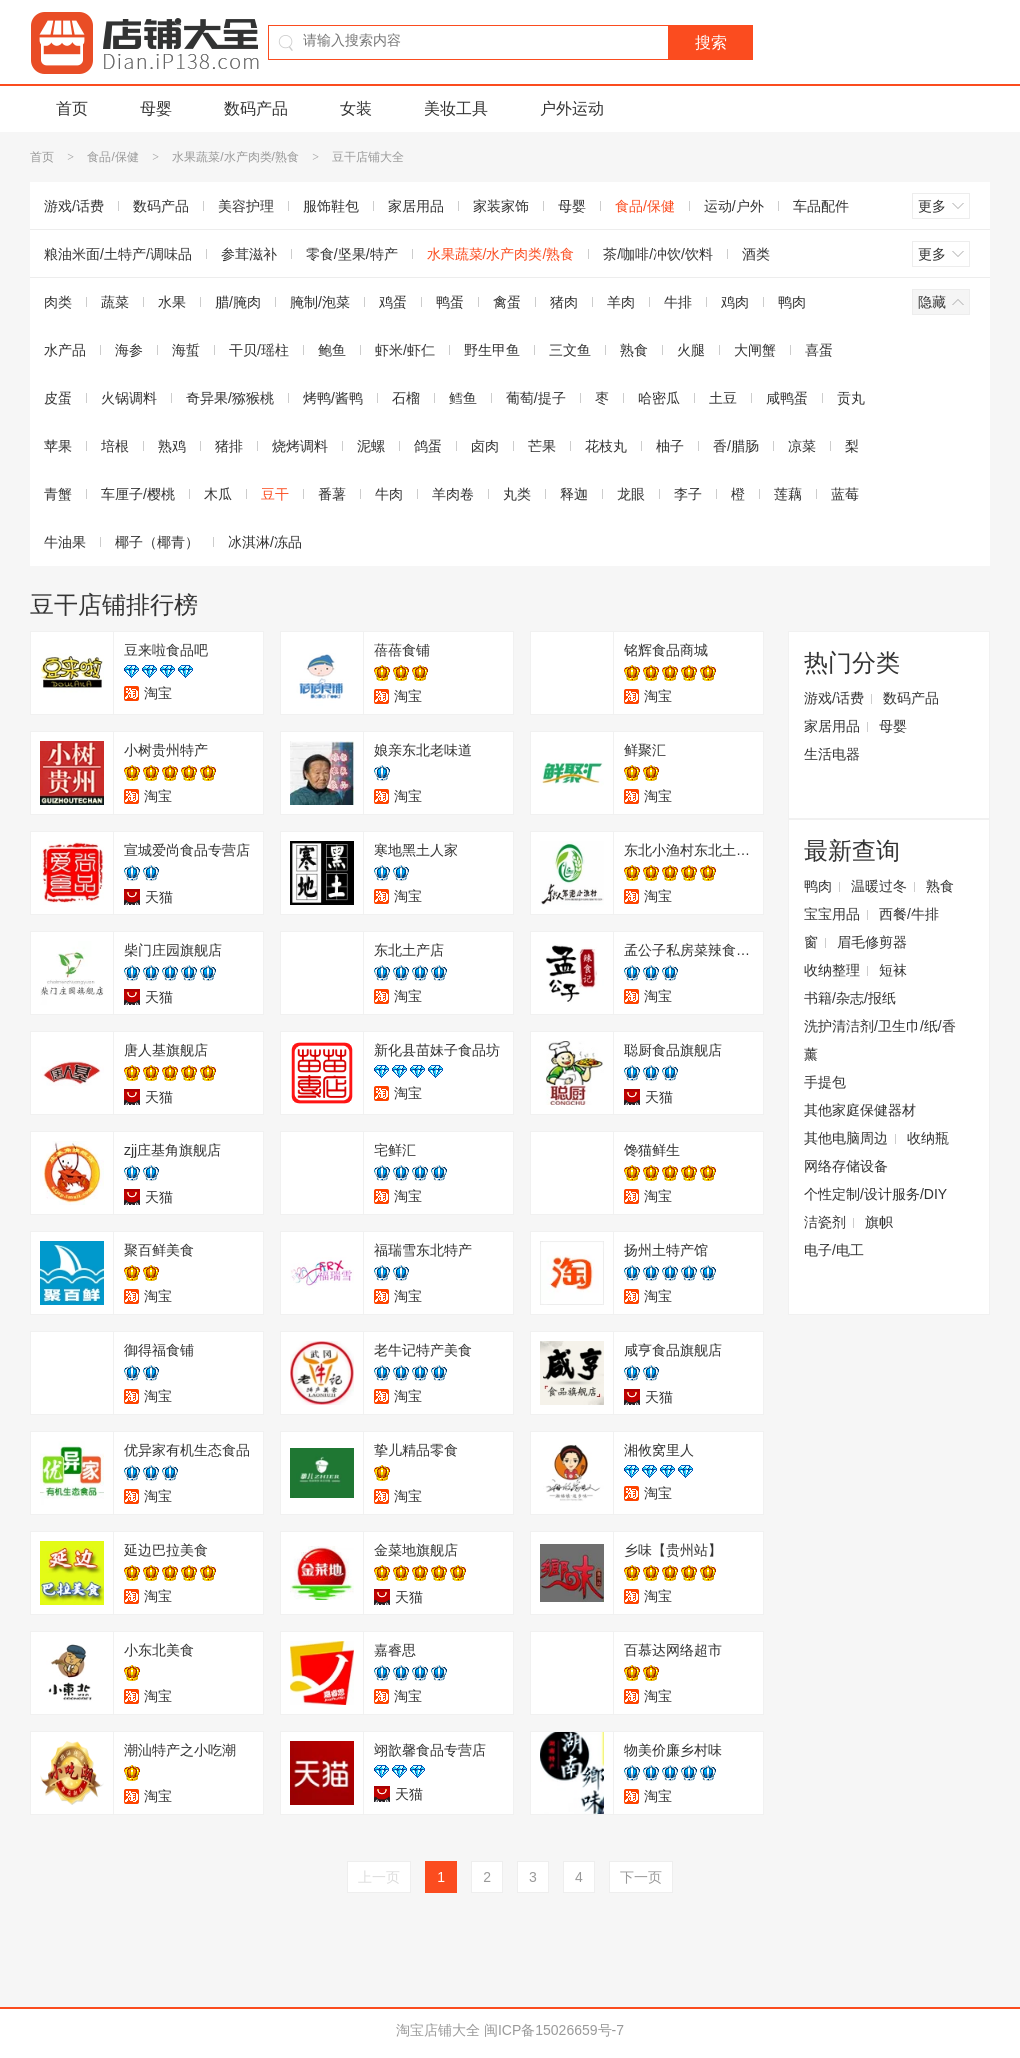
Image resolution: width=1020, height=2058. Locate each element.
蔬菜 (115, 302)
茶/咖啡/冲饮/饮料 (658, 254)
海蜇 (186, 350)
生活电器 (832, 754)
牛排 (678, 302)
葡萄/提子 (536, 398)
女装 (356, 108)
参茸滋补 (249, 254)
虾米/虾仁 (405, 350)
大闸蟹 (755, 350)
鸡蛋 (393, 302)
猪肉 (564, 302)
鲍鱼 (332, 350)
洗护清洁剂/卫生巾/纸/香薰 (880, 1040)
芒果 (542, 446)
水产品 (65, 350)
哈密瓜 (659, 398)
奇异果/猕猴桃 (230, 398)
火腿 (691, 350)
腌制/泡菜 (320, 302)
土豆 (723, 398)
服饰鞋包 (331, 206)
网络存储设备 (846, 1166)
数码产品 (256, 108)
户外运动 (572, 108)
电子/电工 (834, 1250)
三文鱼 (570, 350)
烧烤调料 (300, 446)
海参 (129, 350)
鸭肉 (792, 302)
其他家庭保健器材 (860, 1110)
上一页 (379, 1877)
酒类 (756, 254)
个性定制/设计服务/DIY (875, 1194)
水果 (172, 302)
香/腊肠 (736, 446)
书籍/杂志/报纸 (850, 998)
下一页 (641, 1877)
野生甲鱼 (492, 350)
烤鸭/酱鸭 (333, 398)
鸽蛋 (428, 446)
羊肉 (621, 302)
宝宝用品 (832, 914)
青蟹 (58, 494)
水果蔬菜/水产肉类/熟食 (235, 157)
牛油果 (65, 542)
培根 (115, 446)
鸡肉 (735, 302)
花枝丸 (606, 446)
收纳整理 (832, 970)
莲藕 (788, 494)
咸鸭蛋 (787, 398)
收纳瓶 (928, 1138)
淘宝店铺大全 (438, 2030)
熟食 (634, 350)
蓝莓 (845, 494)
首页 (72, 108)
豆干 (275, 494)
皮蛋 (58, 398)
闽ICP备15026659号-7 (554, 2030)
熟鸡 (172, 446)
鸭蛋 (450, 302)
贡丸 (851, 398)
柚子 (670, 446)
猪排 (229, 446)
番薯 (332, 494)
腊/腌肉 (238, 302)
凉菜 (802, 446)
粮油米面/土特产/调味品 (118, 254)
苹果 (58, 446)
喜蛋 (819, 350)
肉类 (58, 302)
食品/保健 (112, 157)
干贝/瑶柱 (259, 350)
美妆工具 (456, 108)
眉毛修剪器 (872, 942)
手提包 (825, 1082)
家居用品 (416, 206)
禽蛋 (507, 302)
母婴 (156, 108)
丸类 (517, 494)
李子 (688, 494)
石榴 (406, 398)
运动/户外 (734, 206)
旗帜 (879, 1222)
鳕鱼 (463, 398)
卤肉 (485, 446)
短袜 (893, 970)
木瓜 (218, 494)
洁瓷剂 (825, 1222)
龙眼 (631, 494)
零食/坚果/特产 (352, 254)
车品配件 (821, 206)
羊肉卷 (453, 494)
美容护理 (246, 206)
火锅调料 (129, 398)
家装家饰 (501, 206)
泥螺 (371, 446)
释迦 (574, 494)
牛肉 (389, 494)
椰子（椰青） (157, 542)
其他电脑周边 (846, 1138)
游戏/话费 (74, 206)
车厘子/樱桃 (138, 494)
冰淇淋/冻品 (265, 542)
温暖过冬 (879, 886)
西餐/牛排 (909, 914)
